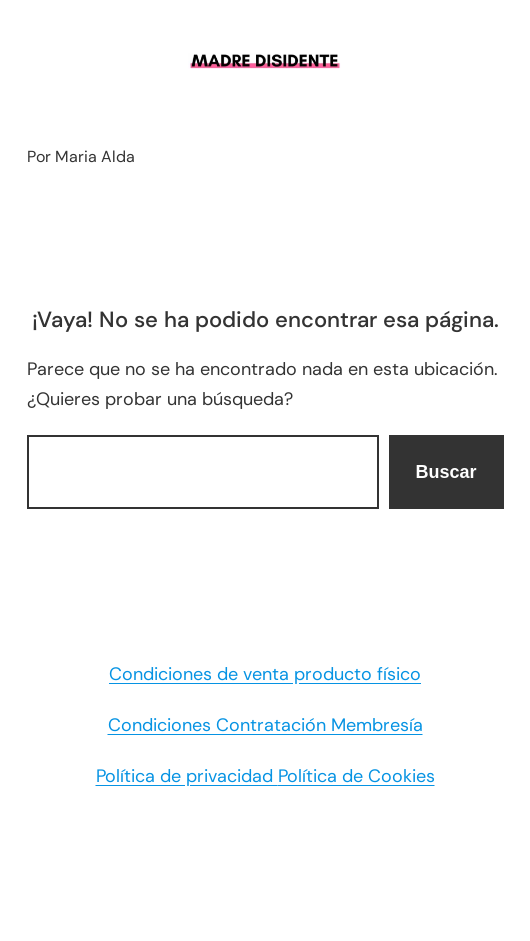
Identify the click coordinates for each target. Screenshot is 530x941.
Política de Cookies (356, 776)
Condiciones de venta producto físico (265, 674)
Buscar (445, 472)
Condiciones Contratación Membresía (265, 725)
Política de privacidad (187, 776)
